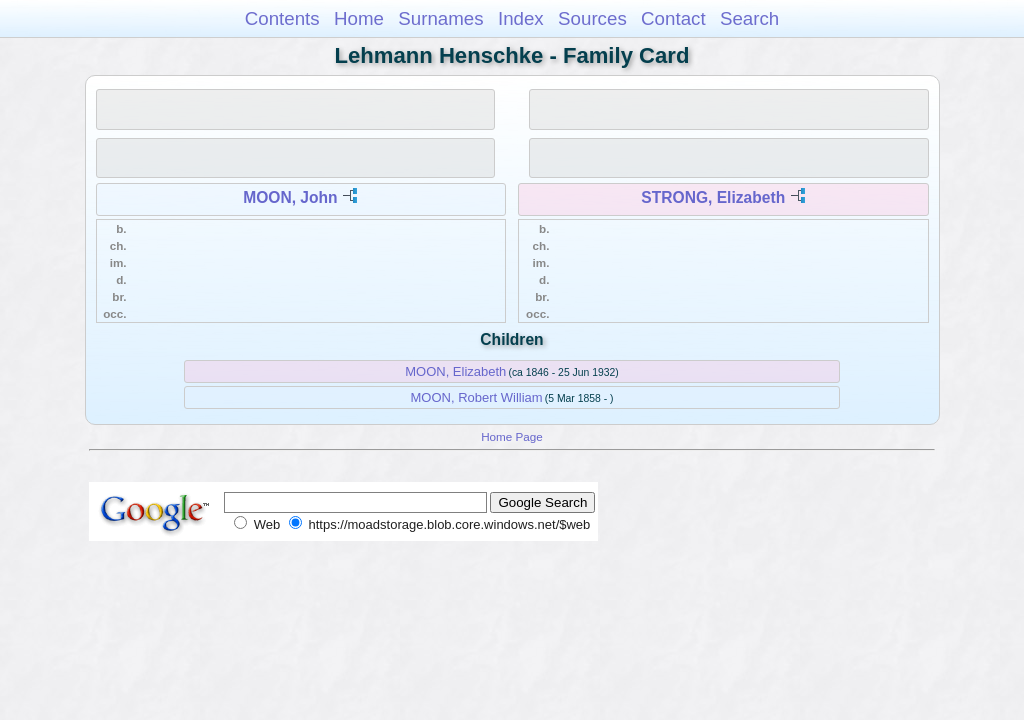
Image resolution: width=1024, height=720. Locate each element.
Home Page (512, 436)
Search (749, 18)
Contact (673, 18)
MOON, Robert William (477, 397)
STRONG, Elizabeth (713, 197)
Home (359, 18)
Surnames (440, 18)
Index (521, 18)
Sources (592, 18)
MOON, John (290, 197)
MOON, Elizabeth (455, 371)
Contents (282, 18)
